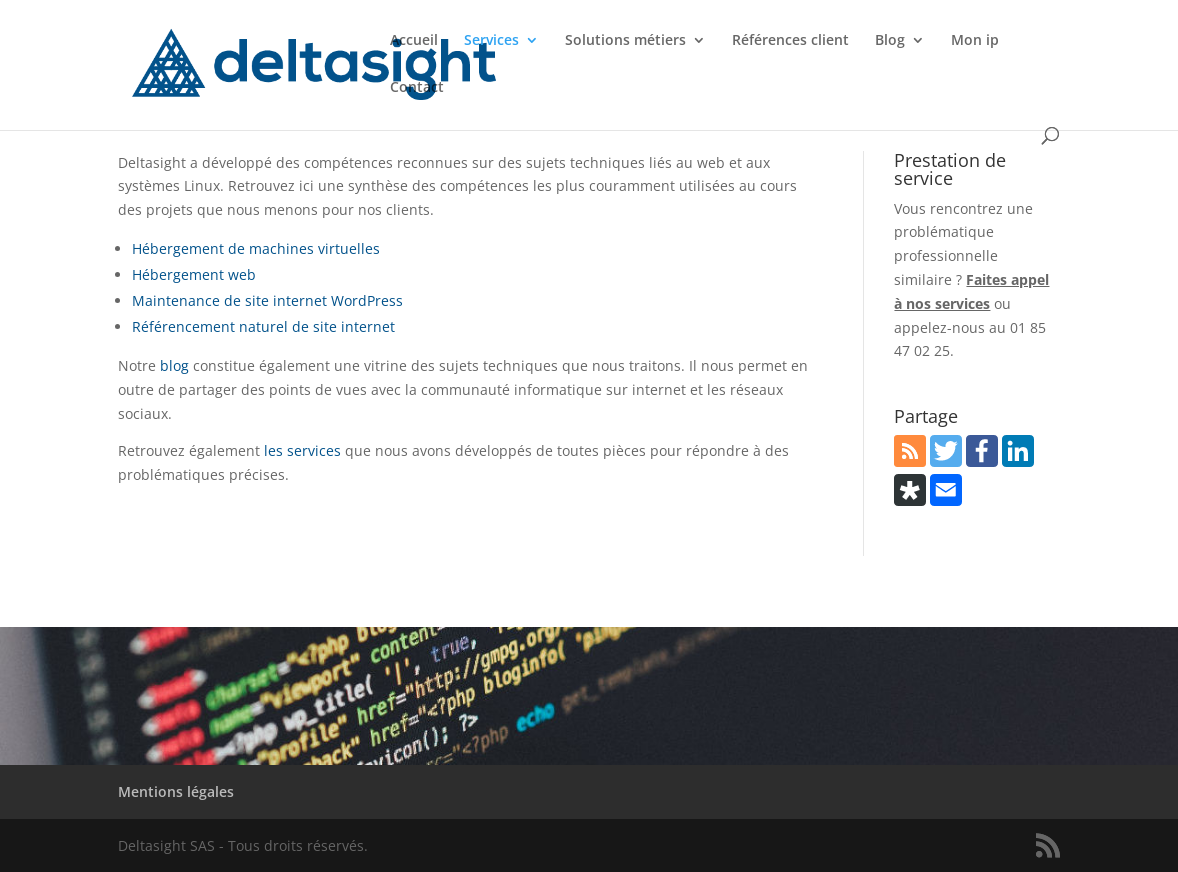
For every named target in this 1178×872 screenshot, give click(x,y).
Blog (890, 41)
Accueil (414, 41)
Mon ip (975, 41)
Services (491, 41)
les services (302, 450)
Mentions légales (176, 791)
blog (174, 365)
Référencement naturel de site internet (263, 326)
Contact (417, 88)
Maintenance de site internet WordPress (267, 300)
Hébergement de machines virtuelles (256, 248)
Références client (790, 41)
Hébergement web (194, 274)
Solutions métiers (625, 41)
